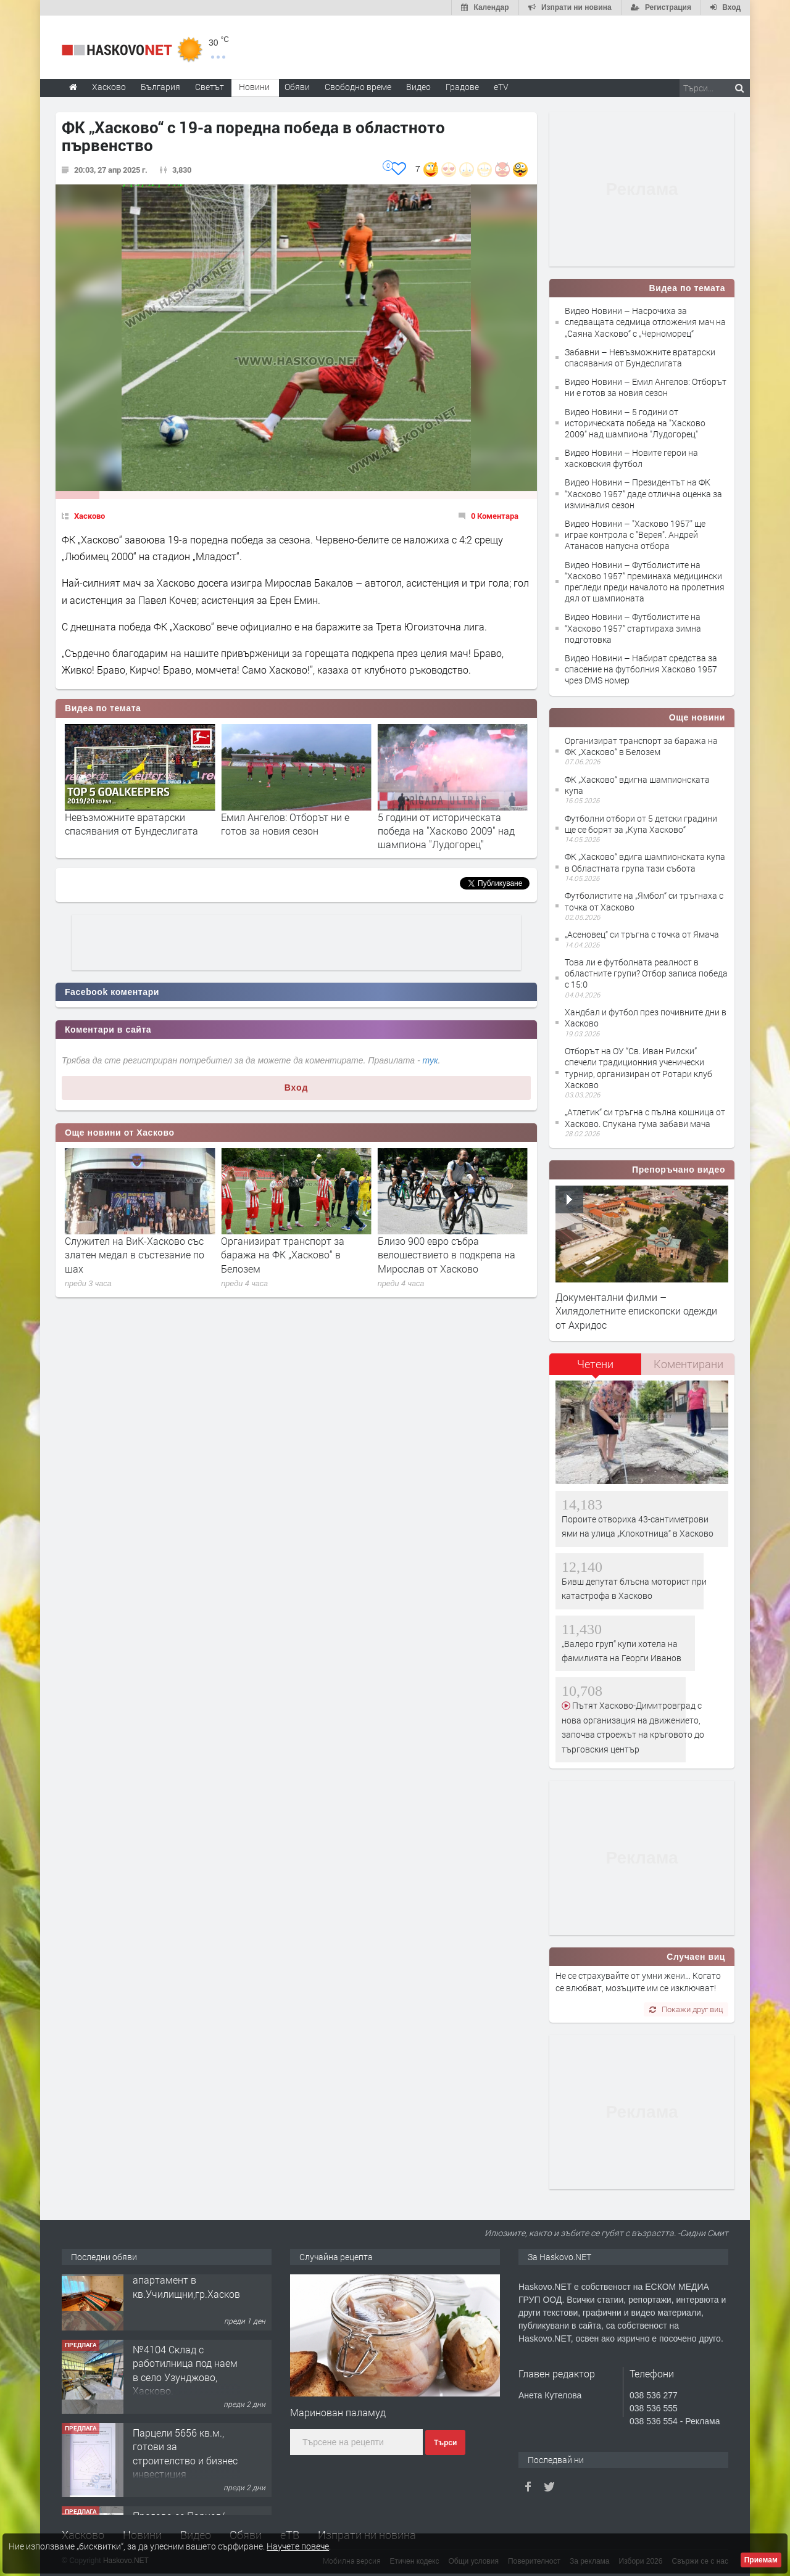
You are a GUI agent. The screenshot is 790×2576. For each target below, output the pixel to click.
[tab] (595, 1368)
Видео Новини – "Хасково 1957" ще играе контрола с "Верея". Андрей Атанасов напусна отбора (635, 534)
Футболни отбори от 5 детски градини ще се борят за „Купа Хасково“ (641, 823)
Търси (445, 2442)
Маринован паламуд (338, 2412)
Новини (254, 87)
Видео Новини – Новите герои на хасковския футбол (631, 458)
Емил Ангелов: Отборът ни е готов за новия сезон (442, 824)
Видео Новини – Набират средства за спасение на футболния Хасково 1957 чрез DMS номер (641, 669)
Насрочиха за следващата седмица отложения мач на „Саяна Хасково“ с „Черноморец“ (139, 831)
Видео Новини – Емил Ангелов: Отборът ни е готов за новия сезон (645, 387)
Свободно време (358, 87)
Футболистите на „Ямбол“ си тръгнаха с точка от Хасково (644, 901)
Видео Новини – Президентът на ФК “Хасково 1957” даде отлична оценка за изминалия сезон (643, 493)
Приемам (761, 2560)
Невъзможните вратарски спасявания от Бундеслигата (287, 824)
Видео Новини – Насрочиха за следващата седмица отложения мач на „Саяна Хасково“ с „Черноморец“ (645, 322)
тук (430, 1060)
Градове (462, 87)
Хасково (89, 515)
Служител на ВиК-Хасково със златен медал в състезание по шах (290, 1254)
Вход (297, 1087)
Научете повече (298, 2546)
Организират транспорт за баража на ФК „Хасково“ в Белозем (439, 1254)
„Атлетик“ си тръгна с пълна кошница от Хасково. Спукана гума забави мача (645, 1117)
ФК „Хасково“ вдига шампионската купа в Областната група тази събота (645, 862)
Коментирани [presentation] (688, 1363)
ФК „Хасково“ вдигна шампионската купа (637, 785)
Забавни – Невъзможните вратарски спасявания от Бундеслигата (640, 357)
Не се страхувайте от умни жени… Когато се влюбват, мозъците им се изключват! (638, 1982)
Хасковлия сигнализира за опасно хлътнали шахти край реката (132, 1254)
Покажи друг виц (686, 2009)
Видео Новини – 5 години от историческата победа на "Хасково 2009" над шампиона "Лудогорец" (635, 423)
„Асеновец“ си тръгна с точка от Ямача (642, 934)
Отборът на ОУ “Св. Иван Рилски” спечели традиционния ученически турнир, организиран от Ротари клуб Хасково (638, 1068)
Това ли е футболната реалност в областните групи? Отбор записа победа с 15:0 (646, 973)
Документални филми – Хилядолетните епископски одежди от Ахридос (636, 1310)
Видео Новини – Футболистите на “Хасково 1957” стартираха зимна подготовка (633, 628)
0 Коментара (494, 515)
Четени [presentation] (595, 1363)
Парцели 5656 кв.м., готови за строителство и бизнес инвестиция (185, 2471)
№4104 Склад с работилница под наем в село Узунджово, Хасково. (185, 2388)
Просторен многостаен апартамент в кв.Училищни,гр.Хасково (189, 2297)
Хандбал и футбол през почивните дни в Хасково (645, 1017)
